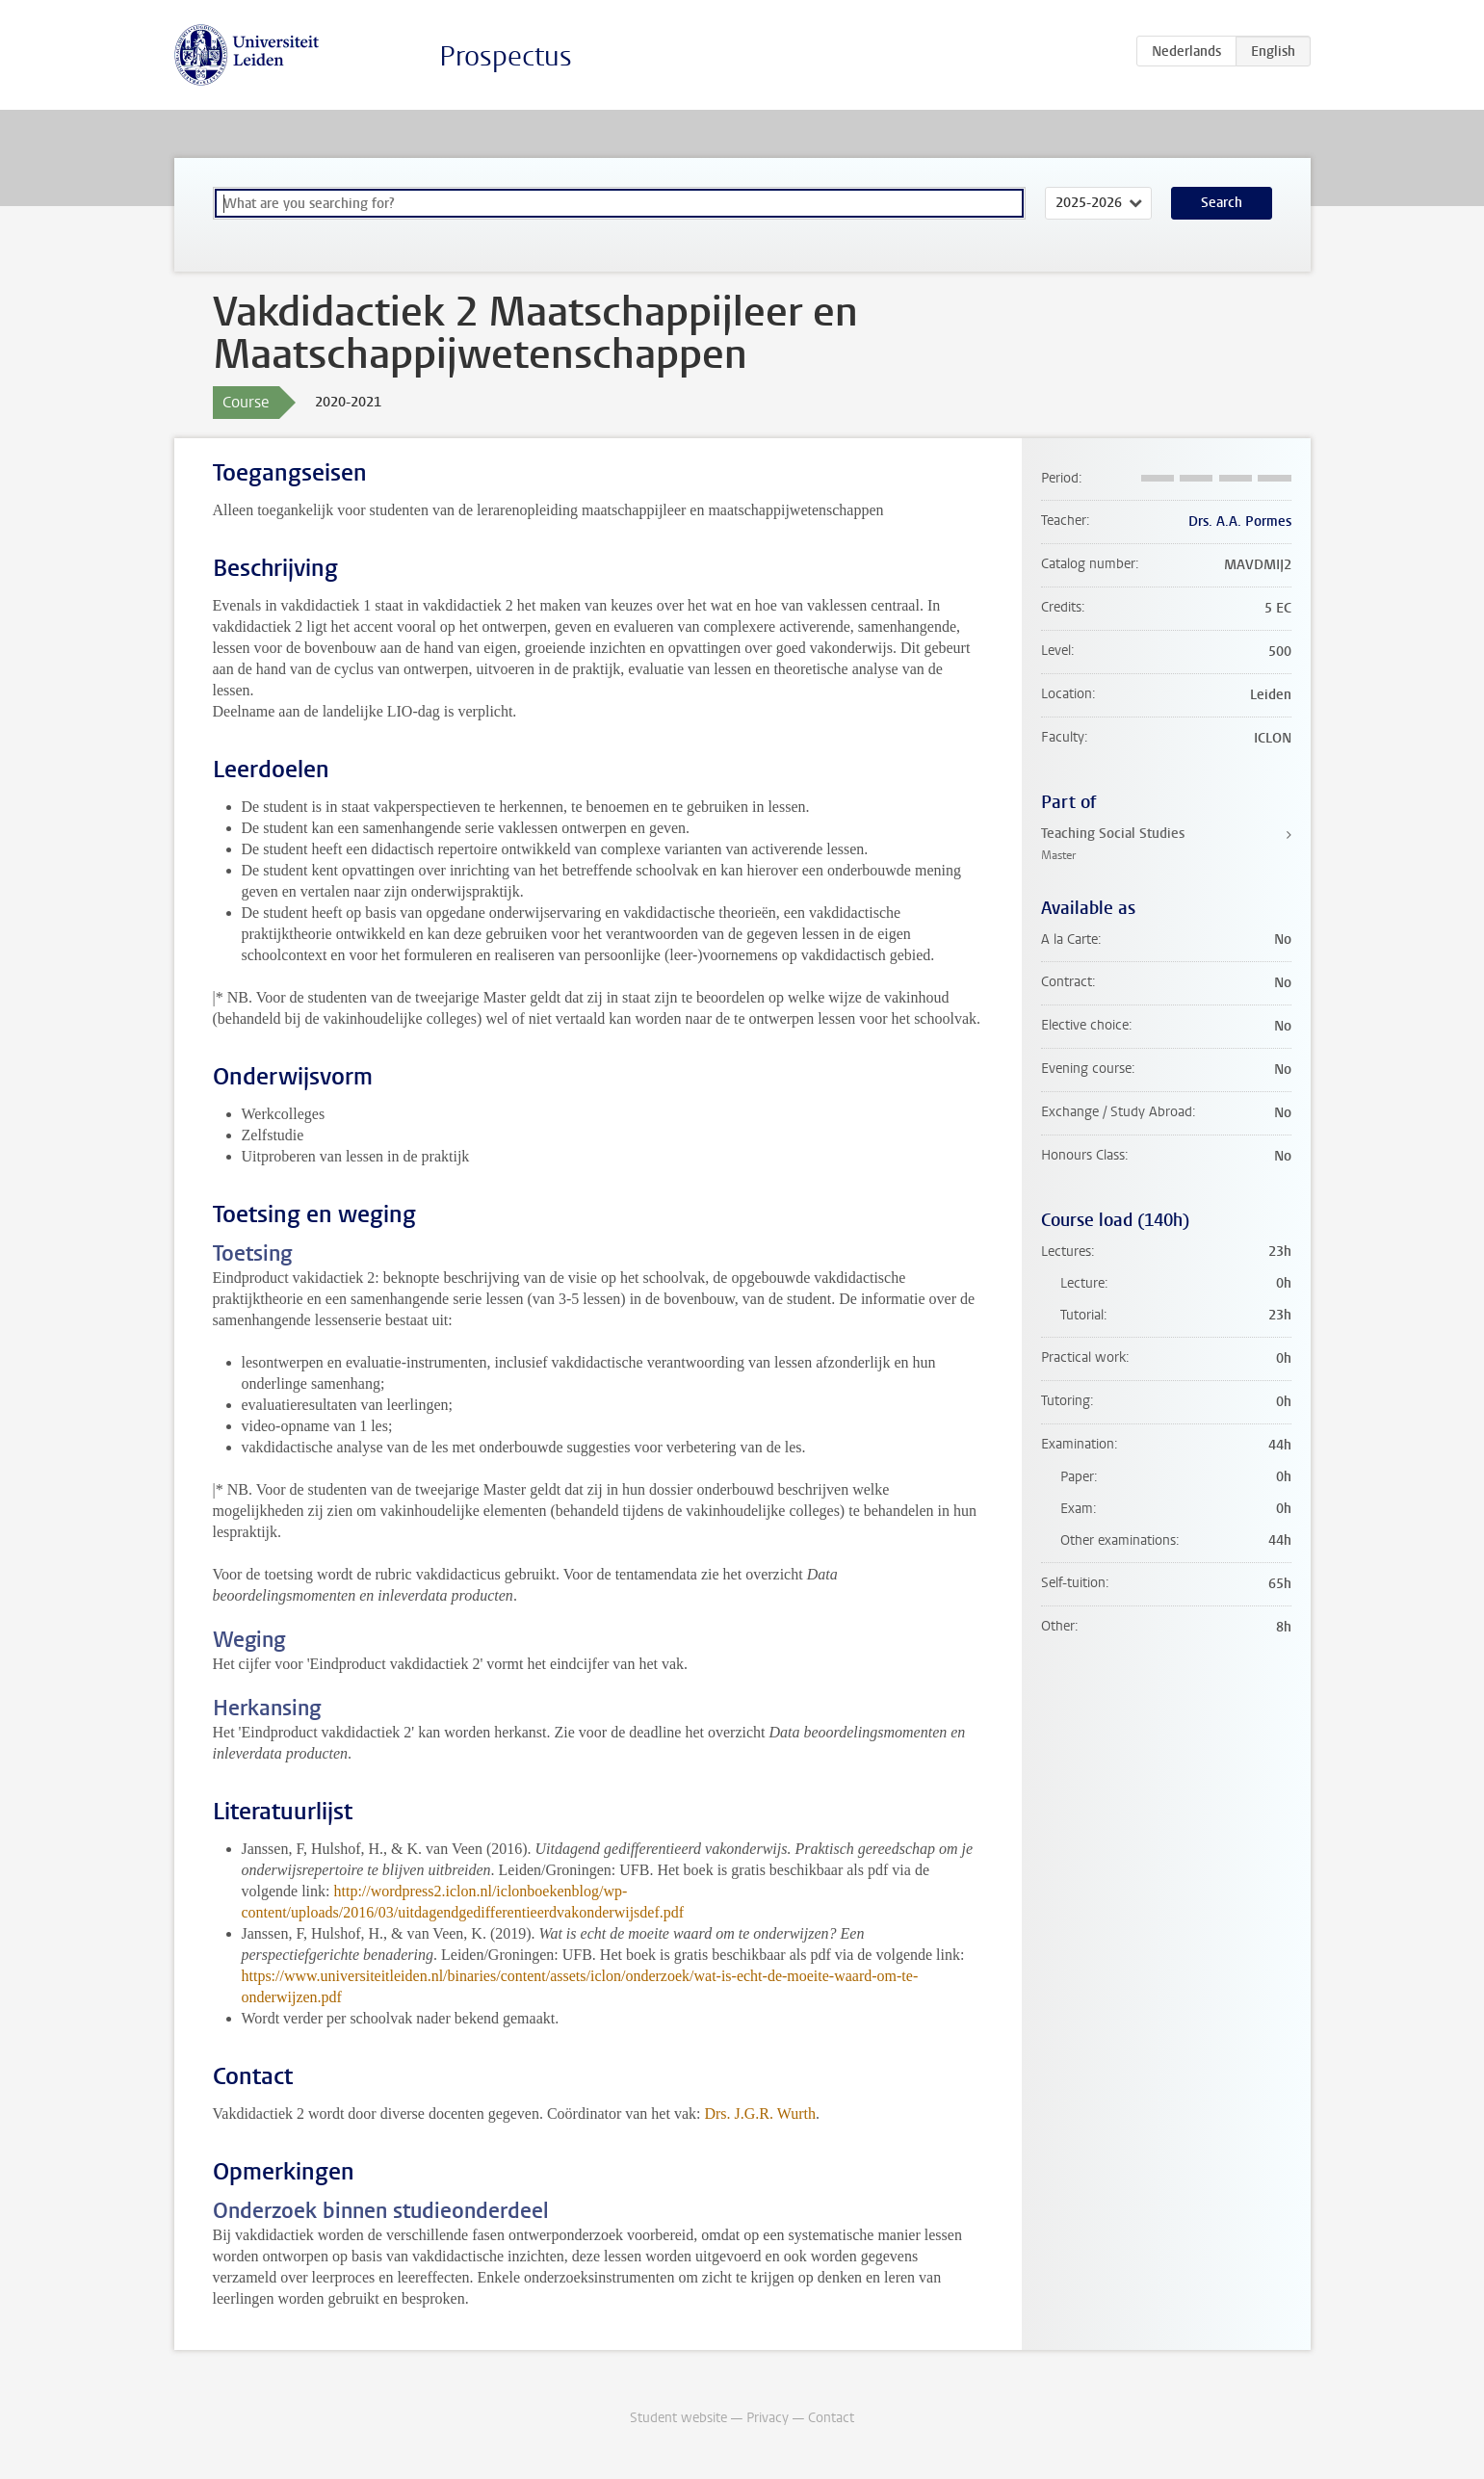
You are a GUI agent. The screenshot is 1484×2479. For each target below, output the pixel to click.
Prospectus (505, 56)
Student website (678, 2418)
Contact (831, 2418)
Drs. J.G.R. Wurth (760, 2113)
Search (1221, 203)
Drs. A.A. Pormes (1239, 521)
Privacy (767, 2418)
